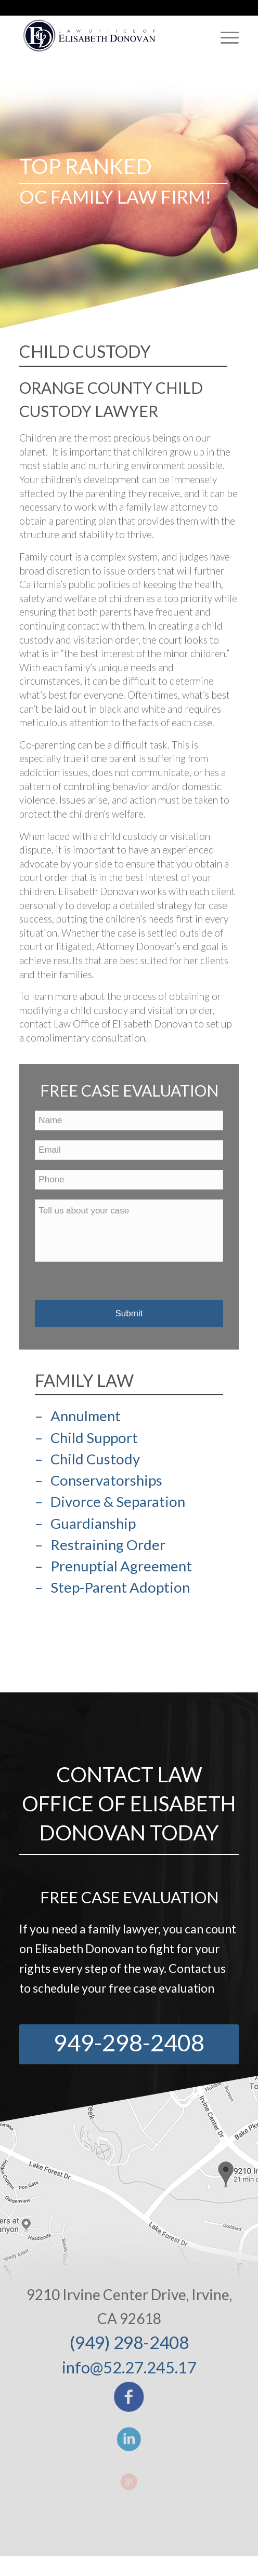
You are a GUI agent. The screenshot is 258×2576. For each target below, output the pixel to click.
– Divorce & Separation (110, 1501)
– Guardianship (85, 1523)
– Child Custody (87, 1458)
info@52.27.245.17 (129, 2367)
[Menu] (224, 37)
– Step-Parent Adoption (112, 1587)
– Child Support (86, 1437)
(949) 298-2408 (129, 2342)
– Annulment (78, 1415)
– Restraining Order (100, 1544)
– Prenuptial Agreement (113, 1565)
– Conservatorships (98, 1480)
